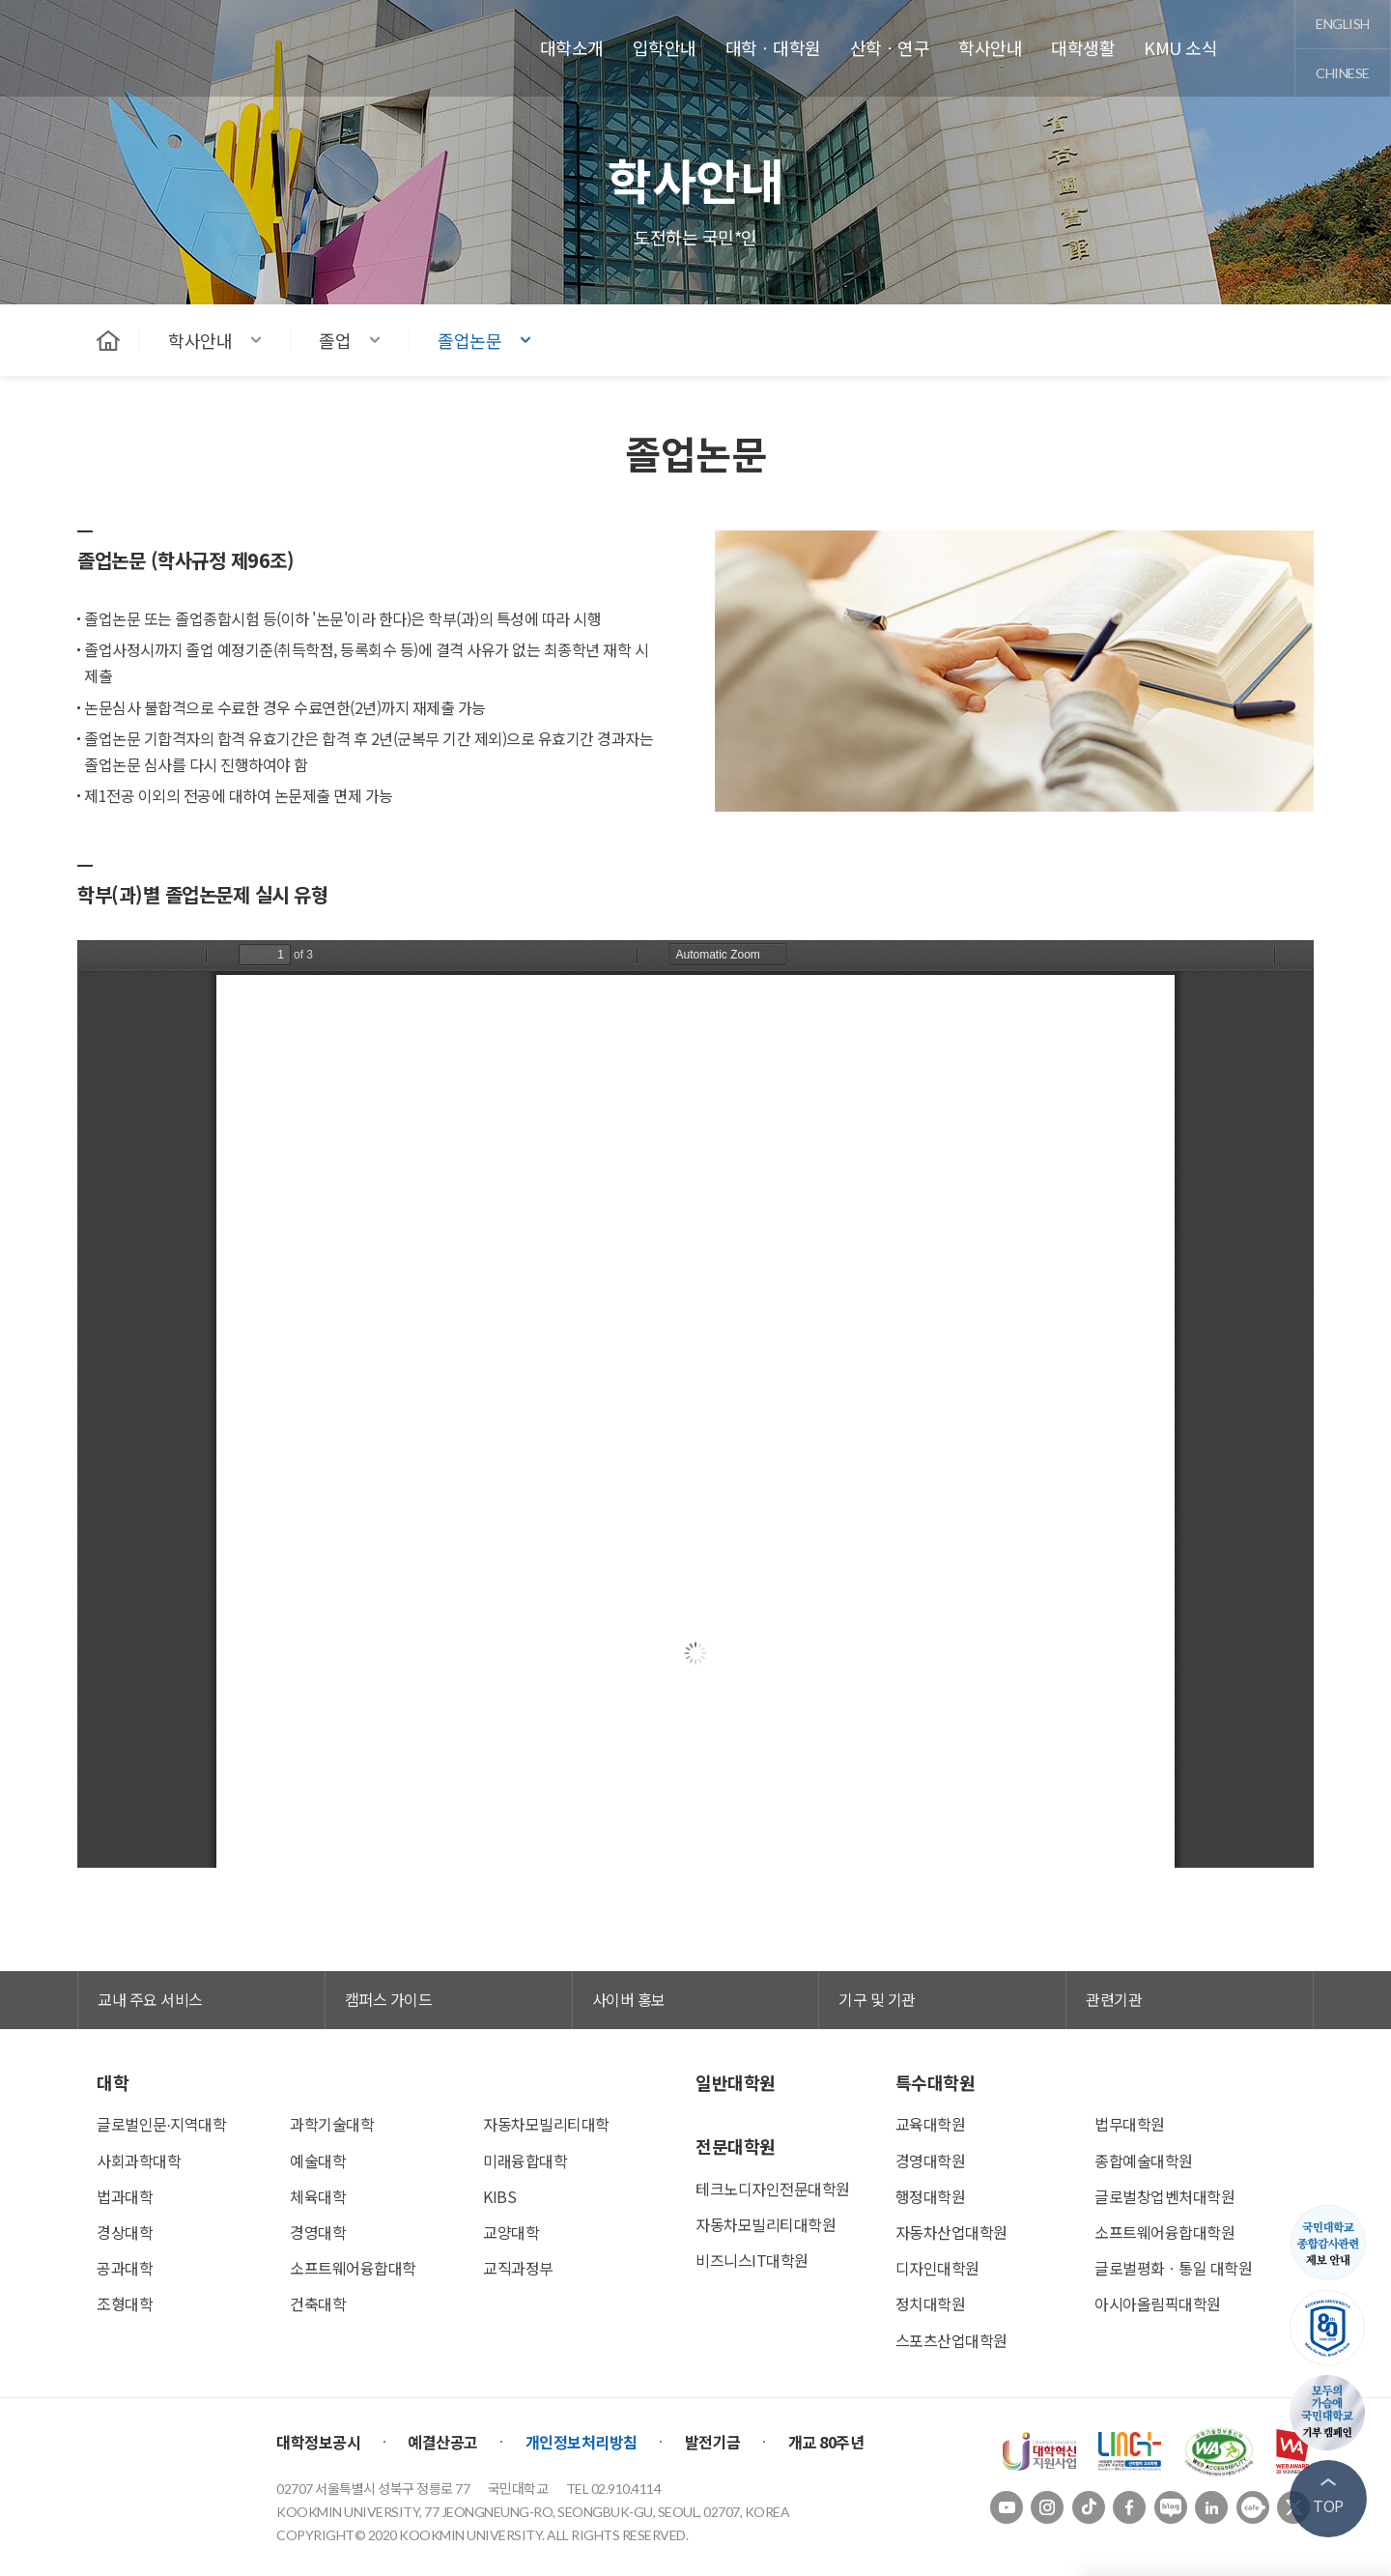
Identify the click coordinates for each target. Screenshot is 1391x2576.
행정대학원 (930, 2196)
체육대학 (318, 2196)
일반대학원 (736, 2082)
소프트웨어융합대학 (353, 2267)
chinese (1343, 73)
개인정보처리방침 (581, 2441)
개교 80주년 (826, 2441)
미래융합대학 (525, 2160)
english (1343, 23)
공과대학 (125, 2267)
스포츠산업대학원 (951, 2340)
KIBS (499, 2196)
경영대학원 (930, 2160)
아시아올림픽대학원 (1157, 2303)
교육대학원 (930, 2123)
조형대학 (125, 2303)
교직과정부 (518, 2267)
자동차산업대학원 (951, 2232)
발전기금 (713, 2441)
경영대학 (318, 2232)
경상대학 (125, 2232)
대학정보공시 (318, 2441)
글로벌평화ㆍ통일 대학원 (1173, 2267)
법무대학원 (1129, 2123)
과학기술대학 (332, 2123)
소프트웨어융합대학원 (1164, 2232)
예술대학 (318, 2160)
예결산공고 (443, 2441)
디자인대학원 (937, 2267)
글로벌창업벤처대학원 (1164, 2196)
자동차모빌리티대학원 (766, 2224)
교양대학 (511, 2232)
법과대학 (125, 2196)
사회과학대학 (139, 2160)
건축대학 (318, 2303)
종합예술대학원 (1143, 2160)
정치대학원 (930, 2303)
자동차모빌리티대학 (546, 2123)
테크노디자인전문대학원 (773, 2188)
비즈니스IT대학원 (752, 2260)
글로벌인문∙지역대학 (161, 2123)
